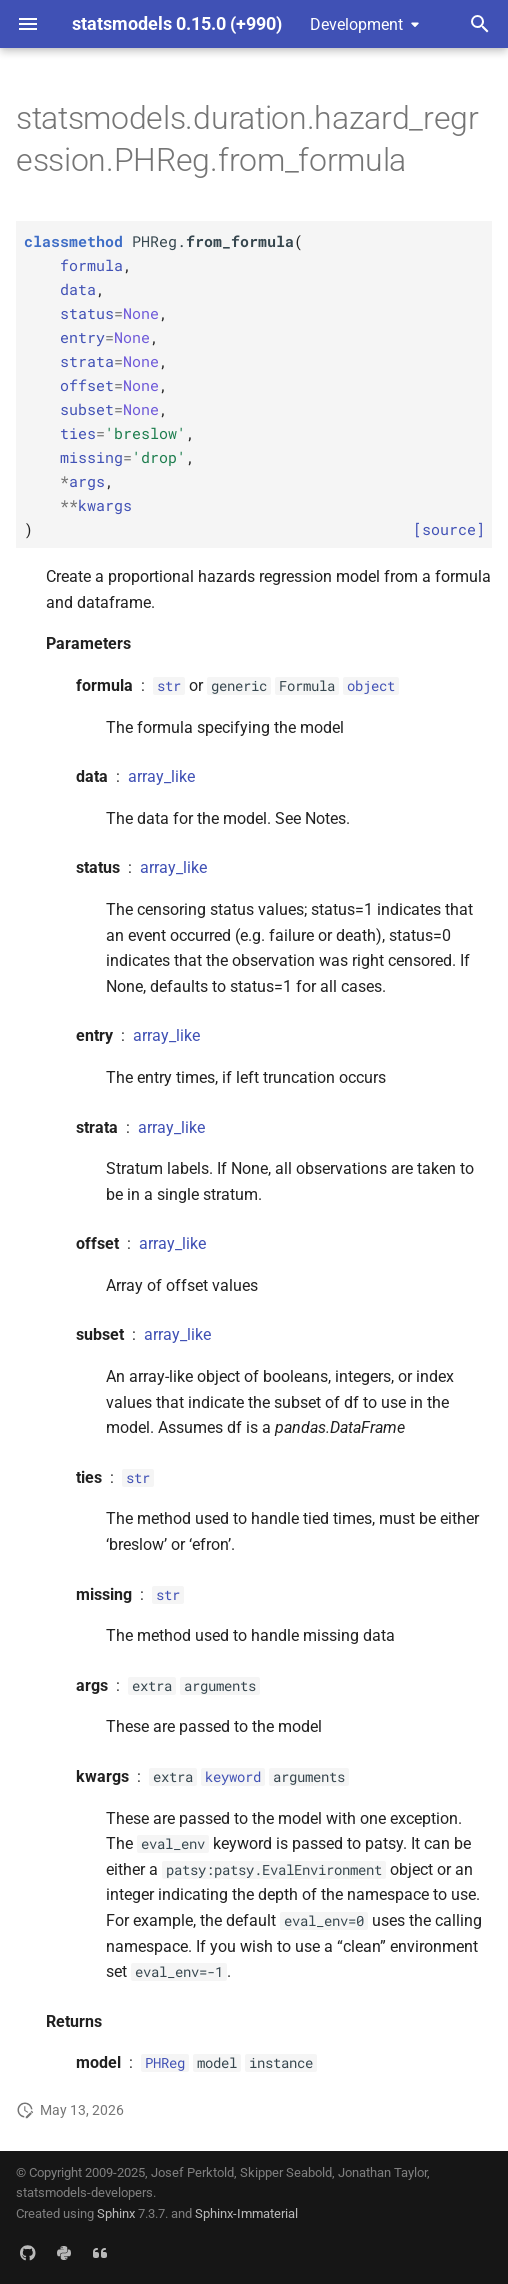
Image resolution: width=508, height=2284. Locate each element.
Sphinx (116, 2213)
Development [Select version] (356, 24)
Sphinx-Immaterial (246, 2213)
